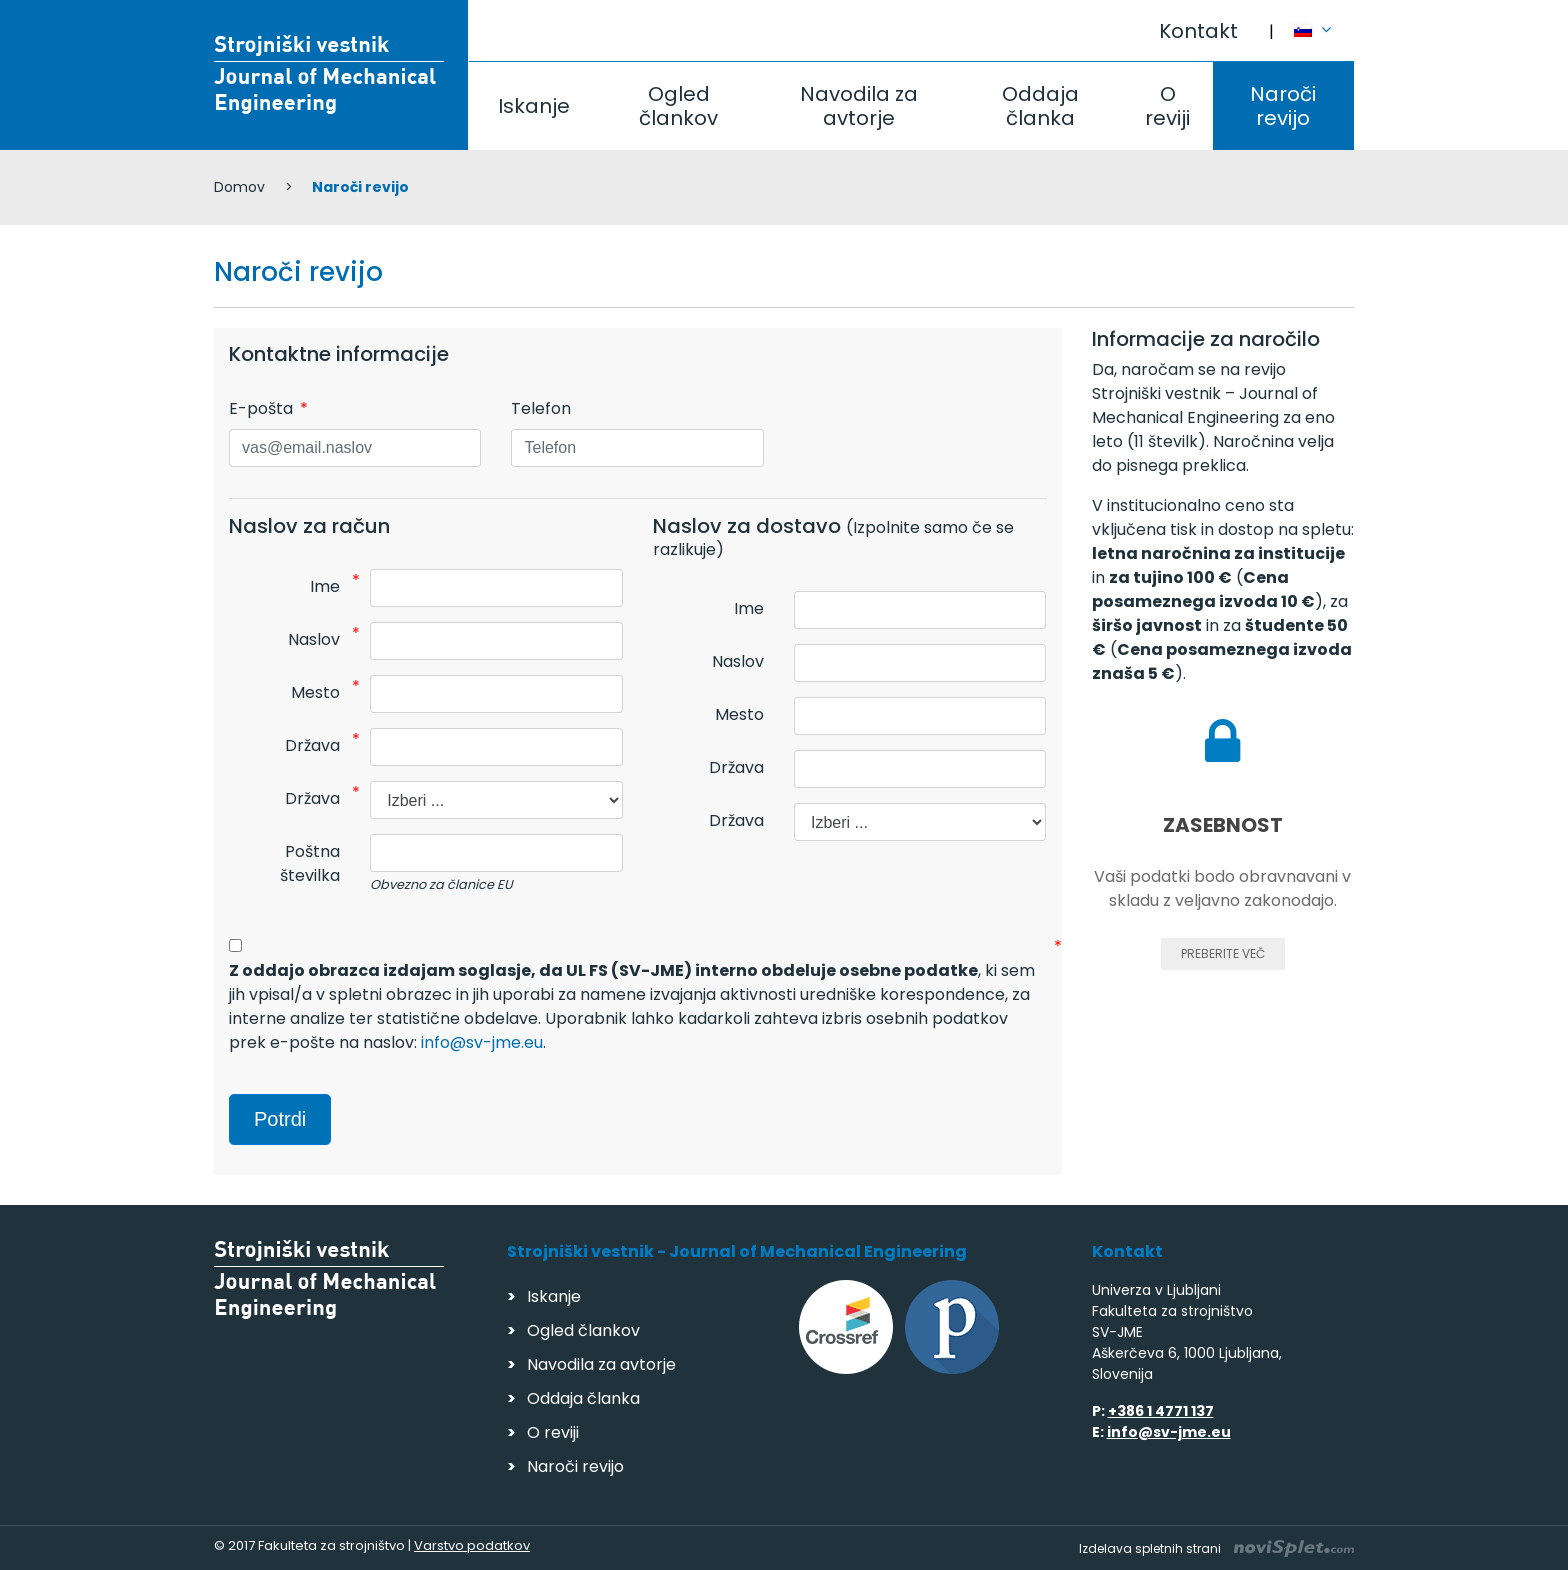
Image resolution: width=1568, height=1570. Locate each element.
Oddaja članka (1040, 106)
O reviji (1167, 106)
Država (312, 745)
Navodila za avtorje (859, 106)
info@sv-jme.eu (482, 1042)
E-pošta (261, 408)
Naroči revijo (1283, 106)
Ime (325, 586)
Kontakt (1198, 31)
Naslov (314, 639)
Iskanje (534, 106)
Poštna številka (310, 863)
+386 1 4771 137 (1161, 1411)
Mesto (315, 692)
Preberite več (1223, 953)
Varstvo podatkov (472, 1545)
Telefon (541, 408)
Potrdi (280, 1119)
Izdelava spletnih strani (1216, 1548)
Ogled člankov (678, 106)
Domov (239, 187)
